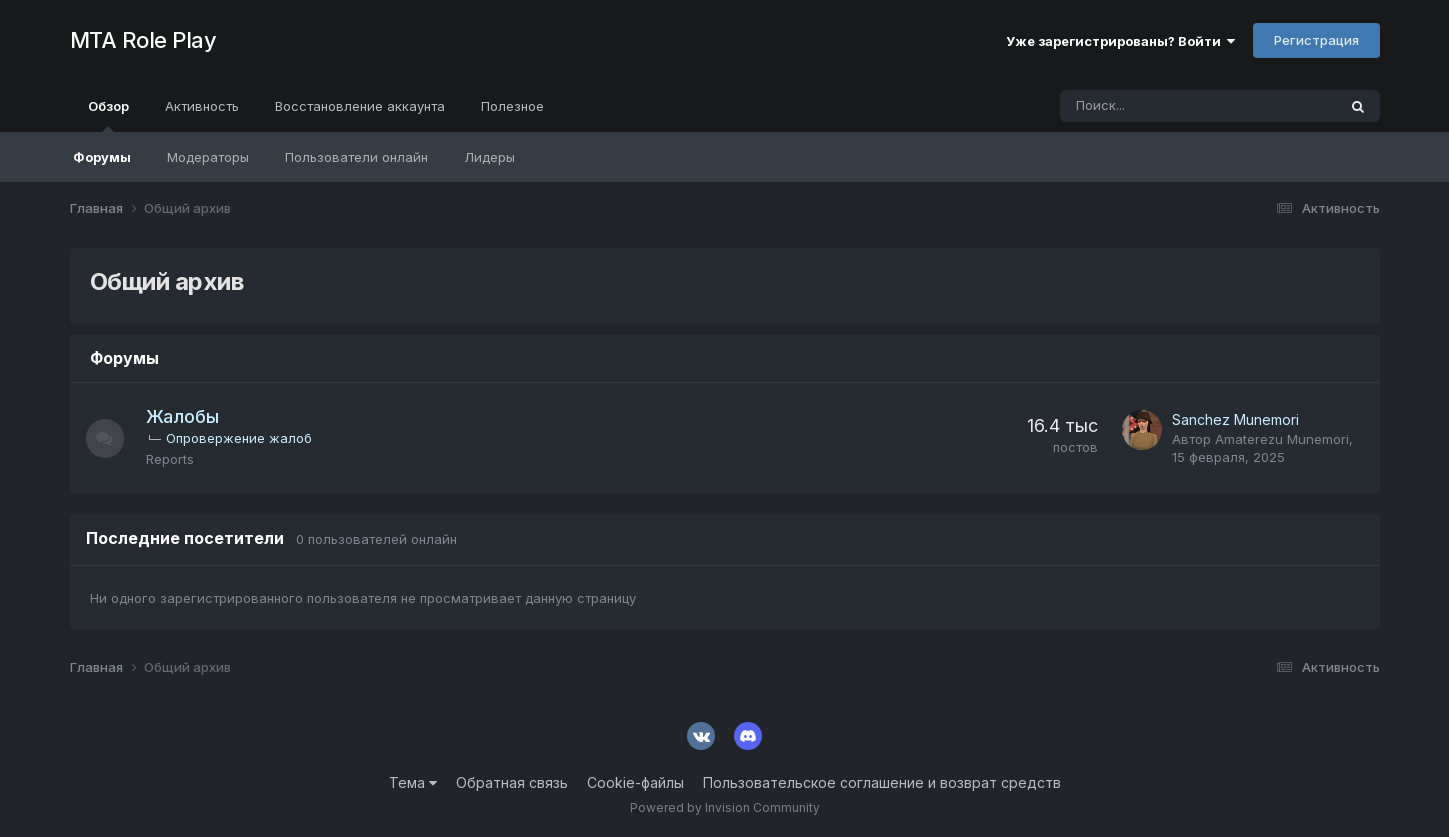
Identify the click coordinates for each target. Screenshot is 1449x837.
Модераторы (208, 157)
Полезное (512, 106)
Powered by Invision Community (725, 807)
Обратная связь (512, 782)
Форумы (102, 157)
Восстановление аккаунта (360, 106)
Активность (202, 106)
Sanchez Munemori (1235, 419)
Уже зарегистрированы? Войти (1120, 41)
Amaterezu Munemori (1282, 439)
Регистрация (1316, 40)
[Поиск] (1143, 106)
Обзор (108, 115)
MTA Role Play (143, 40)
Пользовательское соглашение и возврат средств (882, 782)
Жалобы (184, 416)
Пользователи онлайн (356, 157)
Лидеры (489, 157)
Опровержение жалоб (241, 438)
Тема (413, 782)
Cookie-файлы (635, 782)
